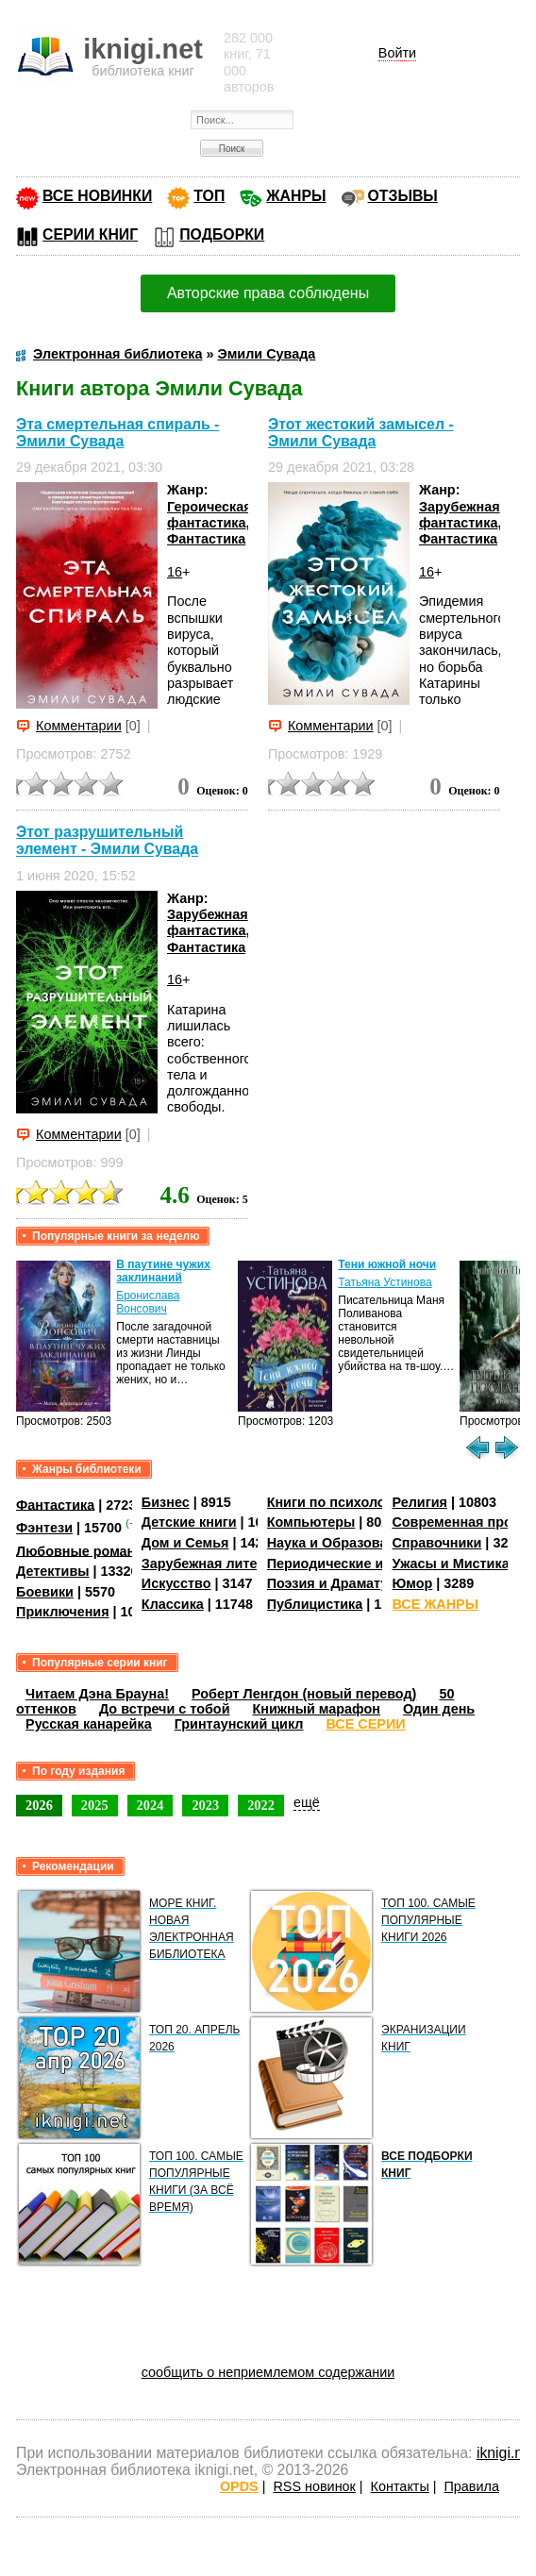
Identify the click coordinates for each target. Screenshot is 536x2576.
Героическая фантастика (209, 514)
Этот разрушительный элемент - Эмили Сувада (107, 840)
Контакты (400, 2486)
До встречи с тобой (164, 1708)
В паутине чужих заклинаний (163, 1271)
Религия (419, 1502)
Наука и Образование (339, 1542)
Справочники (436, 1542)
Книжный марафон (317, 1708)
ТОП (209, 196)
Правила (471, 2486)
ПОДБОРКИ (221, 234)
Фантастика (206, 538)
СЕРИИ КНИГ (90, 234)
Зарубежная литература (222, 1563)
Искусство (176, 1583)
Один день (439, 1708)
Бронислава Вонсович (147, 1302)
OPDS (239, 2486)
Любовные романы (81, 1550)
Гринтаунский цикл (239, 1723)
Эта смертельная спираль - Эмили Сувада (117, 432)
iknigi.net (506, 2453)
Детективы (53, 1571)
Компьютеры (311, 1522)
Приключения (62, 1611)
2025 (95, 1805)
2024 (150, 1805)
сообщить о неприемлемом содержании (268, 2372)
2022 (261, 1805)
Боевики (45, 1591)
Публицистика (315, 1604)
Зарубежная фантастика (459, 514)
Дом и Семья (185, 1542)
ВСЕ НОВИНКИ (97, 196)
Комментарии (79, 725)
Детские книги (189, 1522)
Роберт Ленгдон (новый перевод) (304, 1693)
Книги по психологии (338, 1502)
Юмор (412, 1583)
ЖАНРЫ (296, 196)
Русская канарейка (88, 1723)
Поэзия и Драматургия (343, 1583)
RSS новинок (314, 2486)
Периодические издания (349, 1563)
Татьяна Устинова (384, 1282)
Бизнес (166, 1502)
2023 (205, 1805)
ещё (306, 1802)
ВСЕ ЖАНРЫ (434, 1604)
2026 (39, 1805)
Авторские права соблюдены (268, 293)
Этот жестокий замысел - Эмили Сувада (361, 432)
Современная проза (459, 1522)
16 (174, 571)
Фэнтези (44, 1527)
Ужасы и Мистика (450, 1563)
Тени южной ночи (387, 1264)
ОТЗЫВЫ (403, 196)
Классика (173, 1604)
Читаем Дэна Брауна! (97, 1693)
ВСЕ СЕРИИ (365, 1723)
